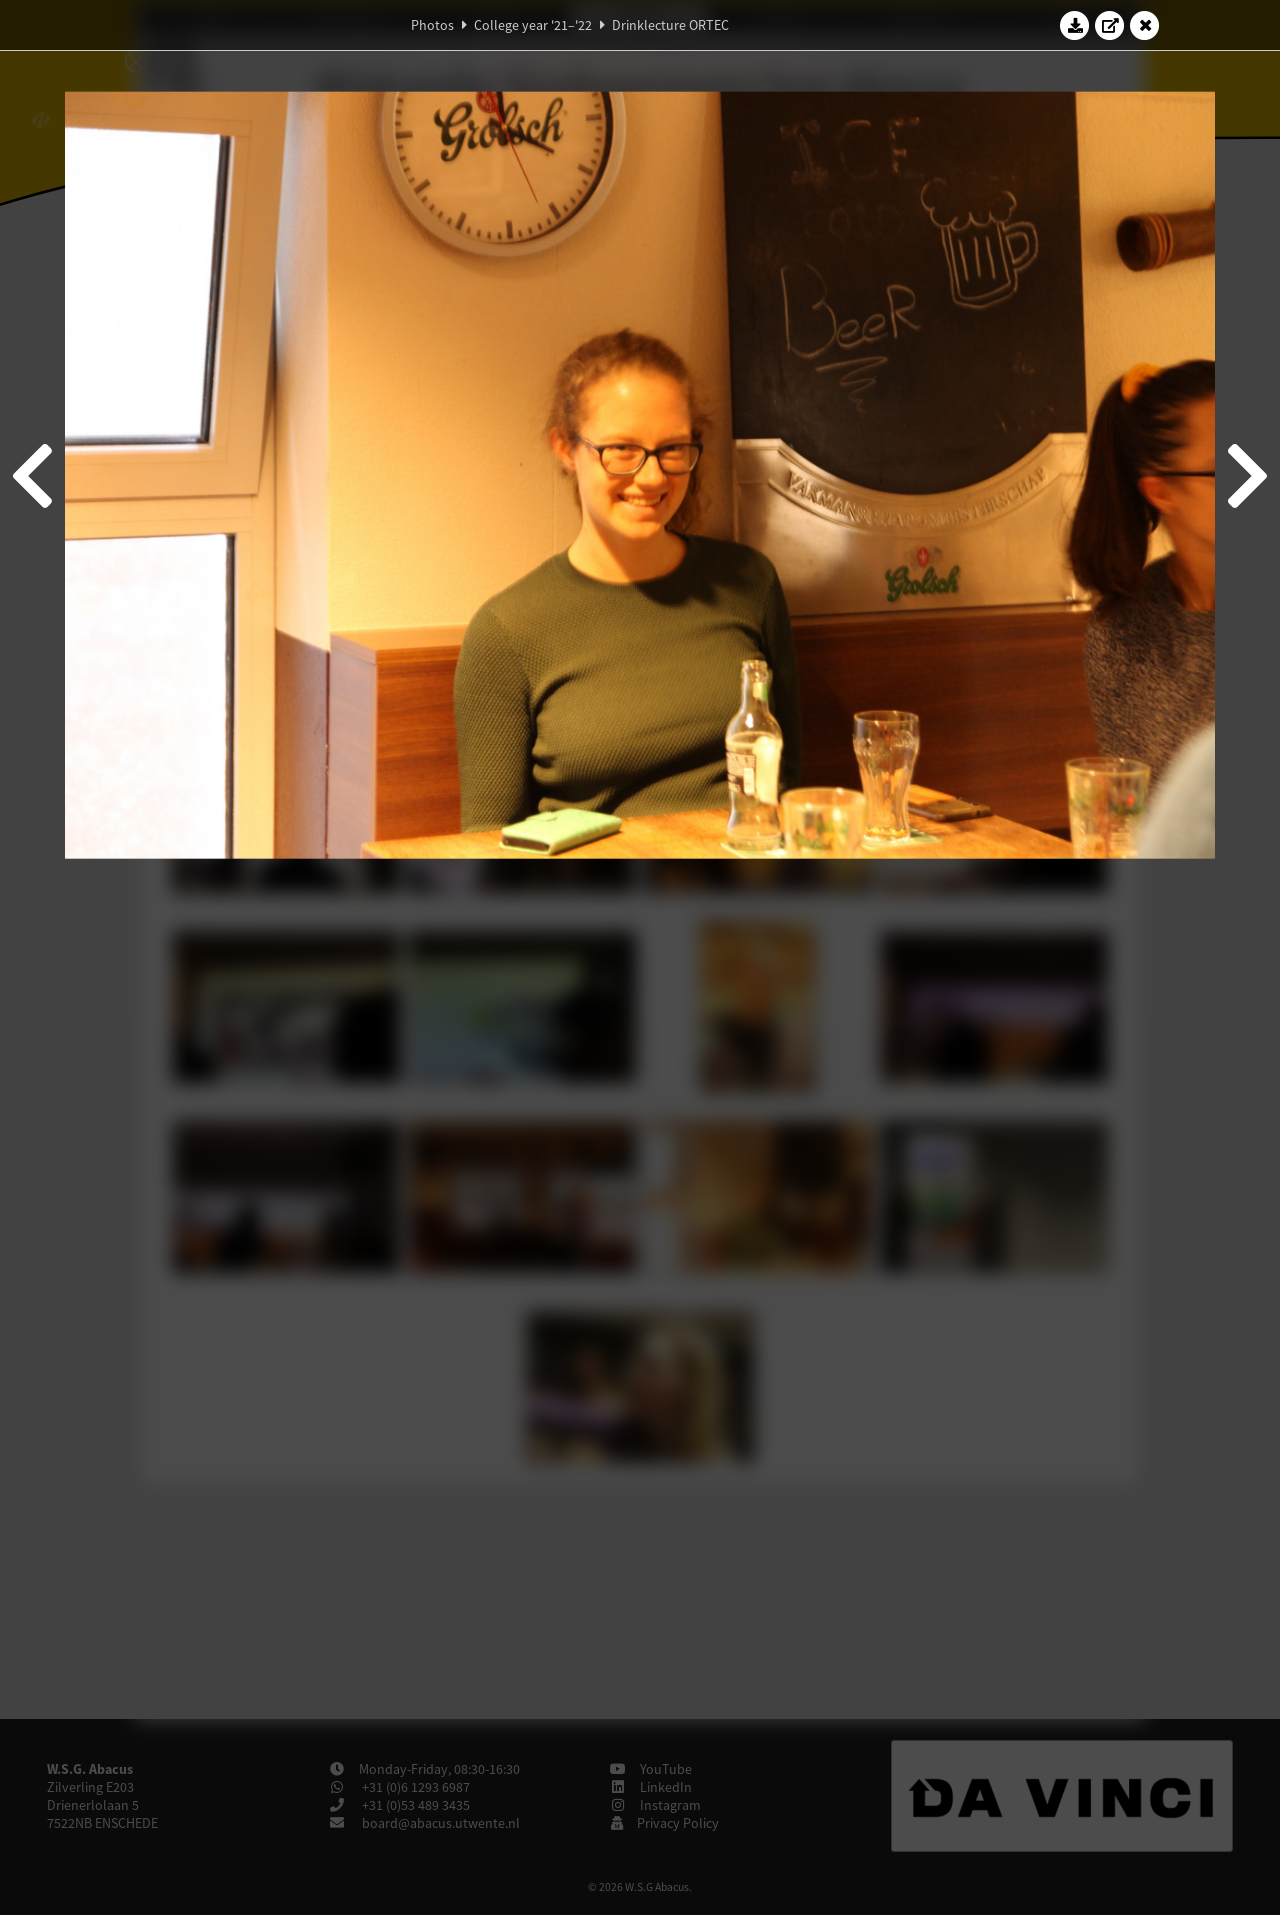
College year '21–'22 (533, 25)
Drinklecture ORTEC (670, 25)
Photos (432, 25)
